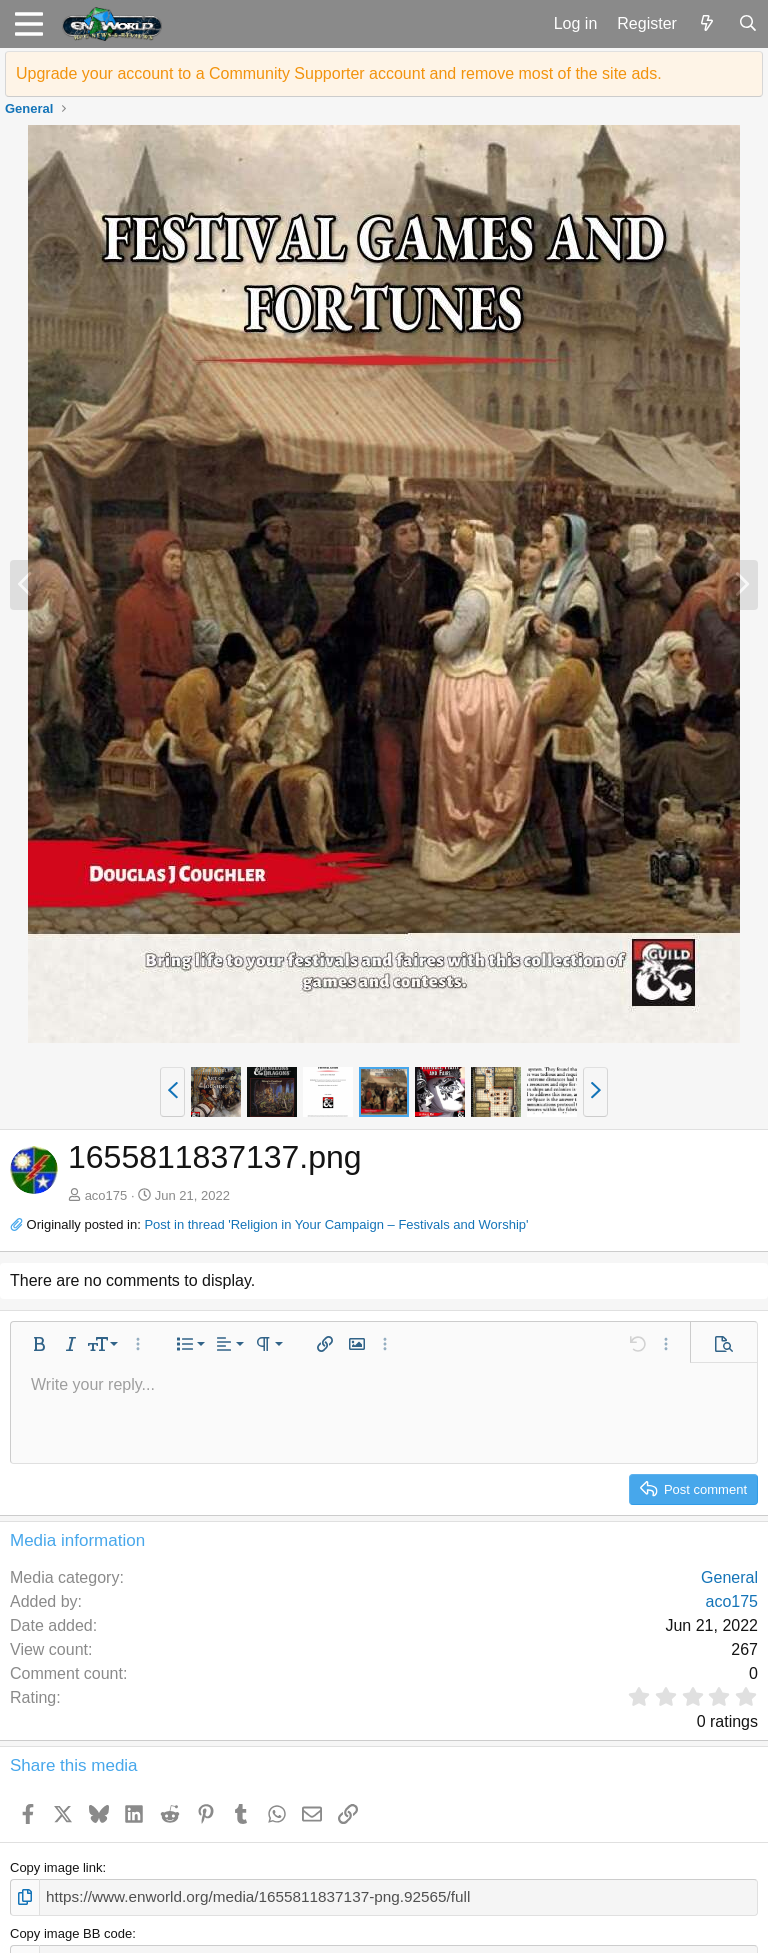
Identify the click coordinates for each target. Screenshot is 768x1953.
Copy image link (56, 1867)
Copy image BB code (71, 1930)
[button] (28, 24)
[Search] (747, 24)
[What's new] (707, 24)
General (729, 1577)
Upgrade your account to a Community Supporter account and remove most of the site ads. (339, 73)
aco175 (106, 1195)
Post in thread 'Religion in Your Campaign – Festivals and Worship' (336, 1224)
